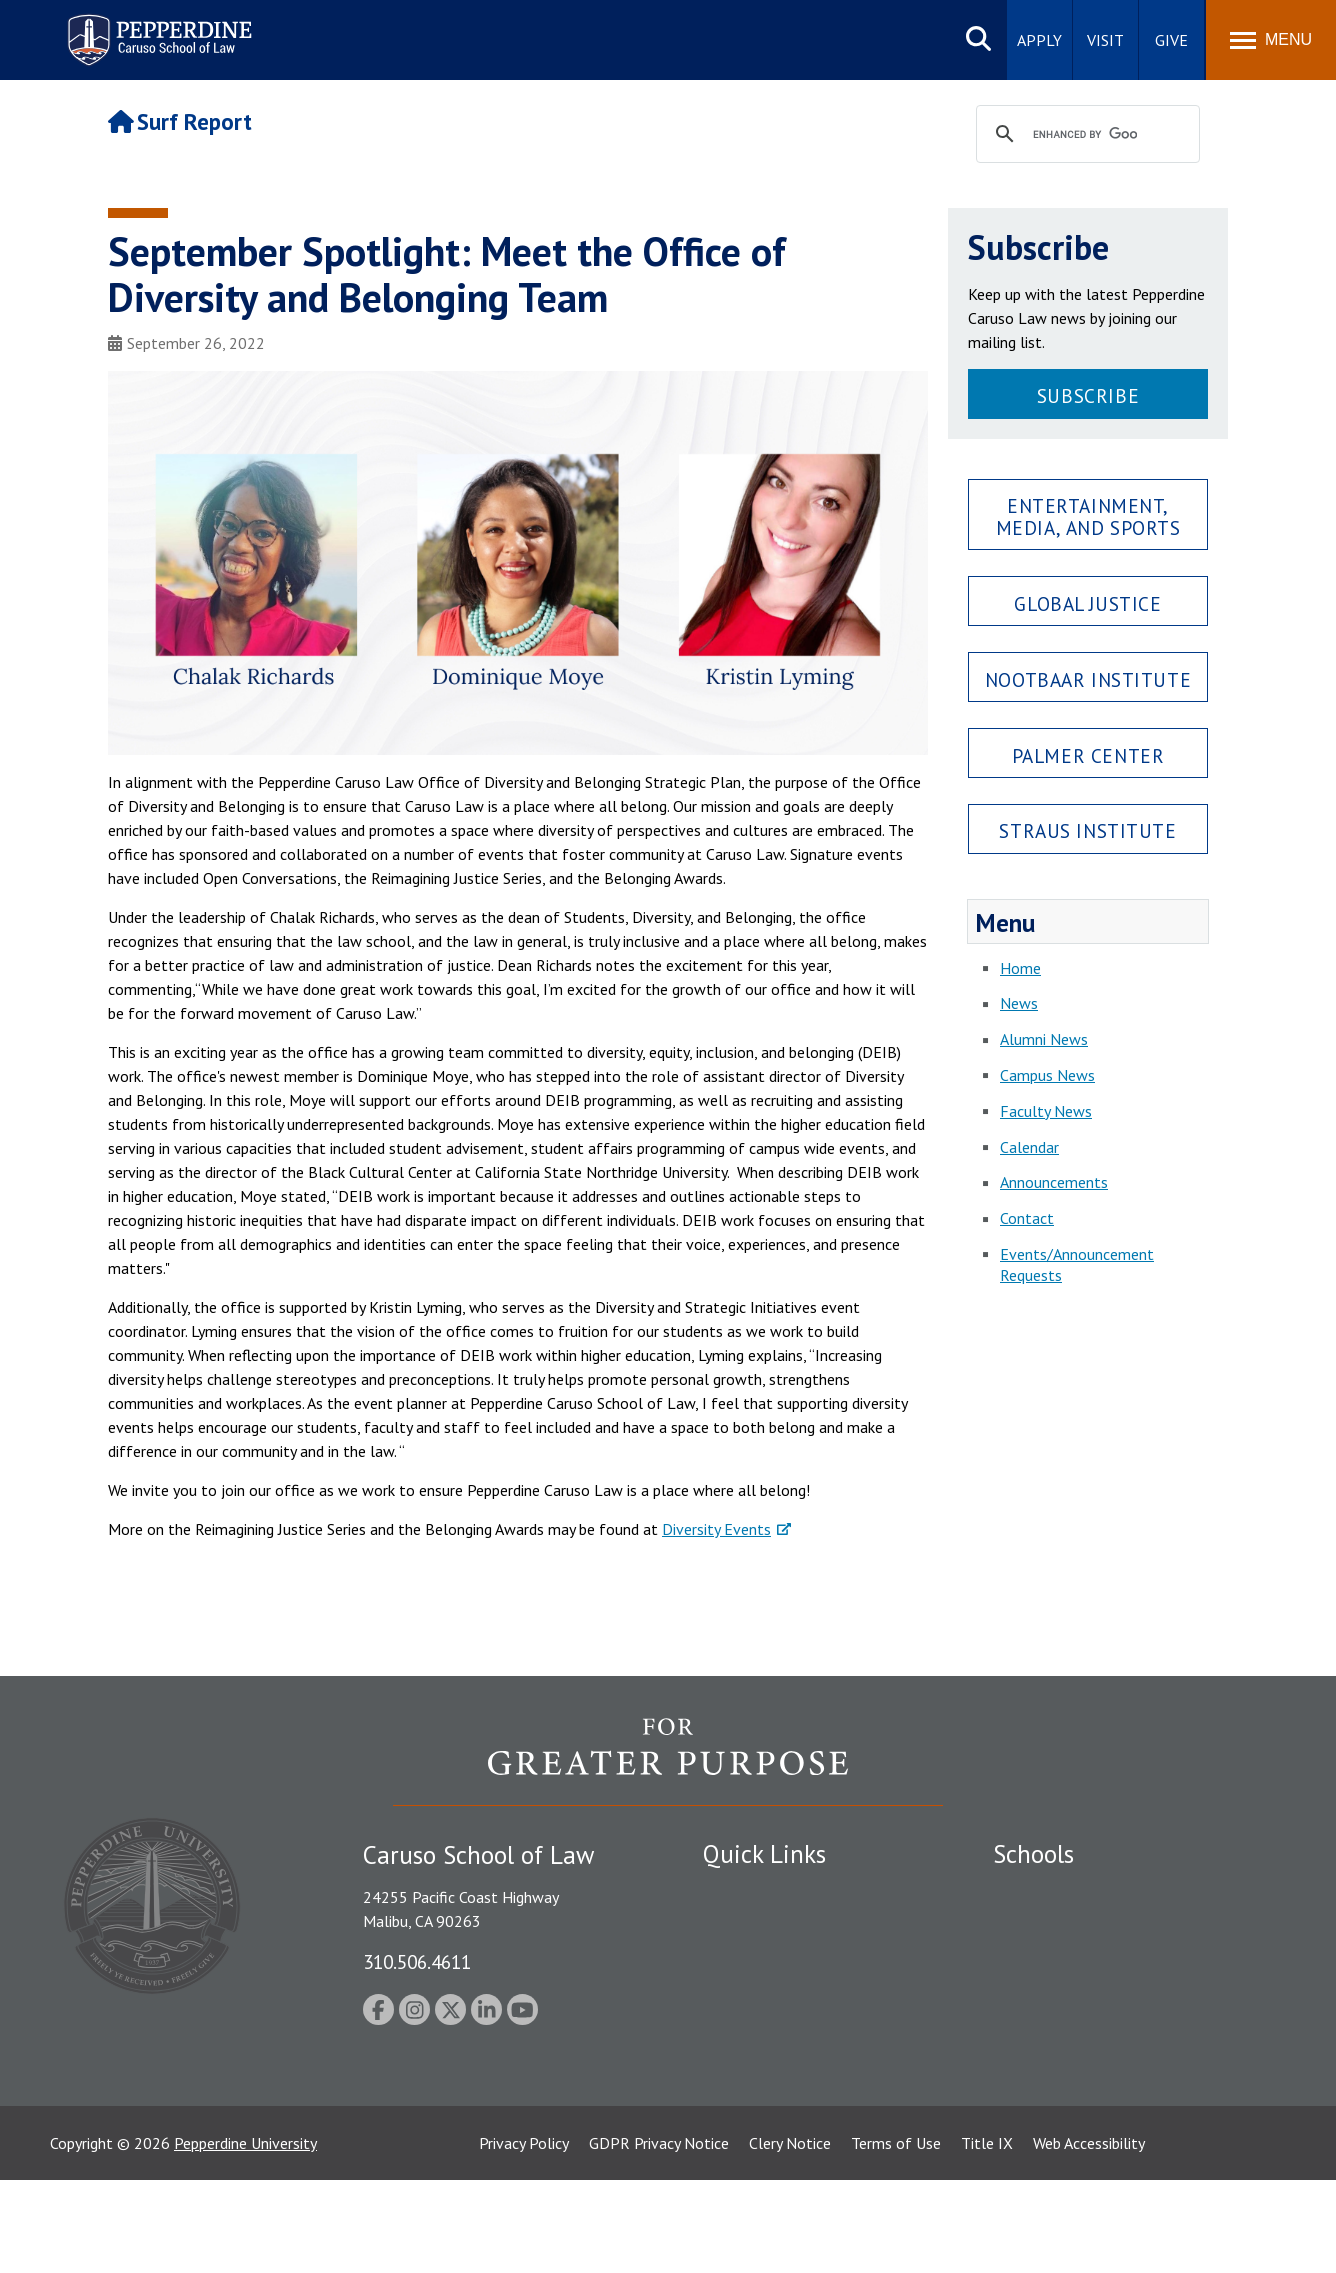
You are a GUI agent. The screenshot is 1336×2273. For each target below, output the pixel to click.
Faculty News (1046, 1111)
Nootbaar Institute (1088, 679)
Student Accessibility (772, 1927)
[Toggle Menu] (1271, 40)
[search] (1085, 135)
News (1019, 1003)
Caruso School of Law (1067, 1927)
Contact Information (773, 2031)
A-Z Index (735, 2122)
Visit (1105, 40)
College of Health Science (1080, 2087)
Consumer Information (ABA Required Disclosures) (796, 2076)
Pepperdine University (245, 2236)
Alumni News (1044, 1039)
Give (1171, 40)
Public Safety (747, 1892)
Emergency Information (782, 1962)
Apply (1039, 40)
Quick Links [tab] (764, 1854)
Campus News (1047, 1075)
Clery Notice (790, 2236)
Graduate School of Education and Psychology (1108, 2007)
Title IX (987, 2236)
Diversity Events (716, 1529)
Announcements (1054, 1182)
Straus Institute (1087, 830)
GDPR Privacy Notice (659, 2236)
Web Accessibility (1089, 2236)
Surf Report (180, 121)
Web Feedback (750, 2157)
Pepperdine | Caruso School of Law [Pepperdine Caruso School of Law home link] (156, 27)
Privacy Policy (524, 2236)
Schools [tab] (1033, 1854)
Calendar (1029, 1147)
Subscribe (1088, 395)
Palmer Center (1088, 755)
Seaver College (1043, 1892)
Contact (1027, 1218)
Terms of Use (896, 2236)
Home (1020, 968)
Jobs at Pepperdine (765, 1997)
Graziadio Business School (1080, 1962)
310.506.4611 (417, 1961)
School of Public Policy (1070, 2052)
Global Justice (1087, 603)
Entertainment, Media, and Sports (1088, 516)
